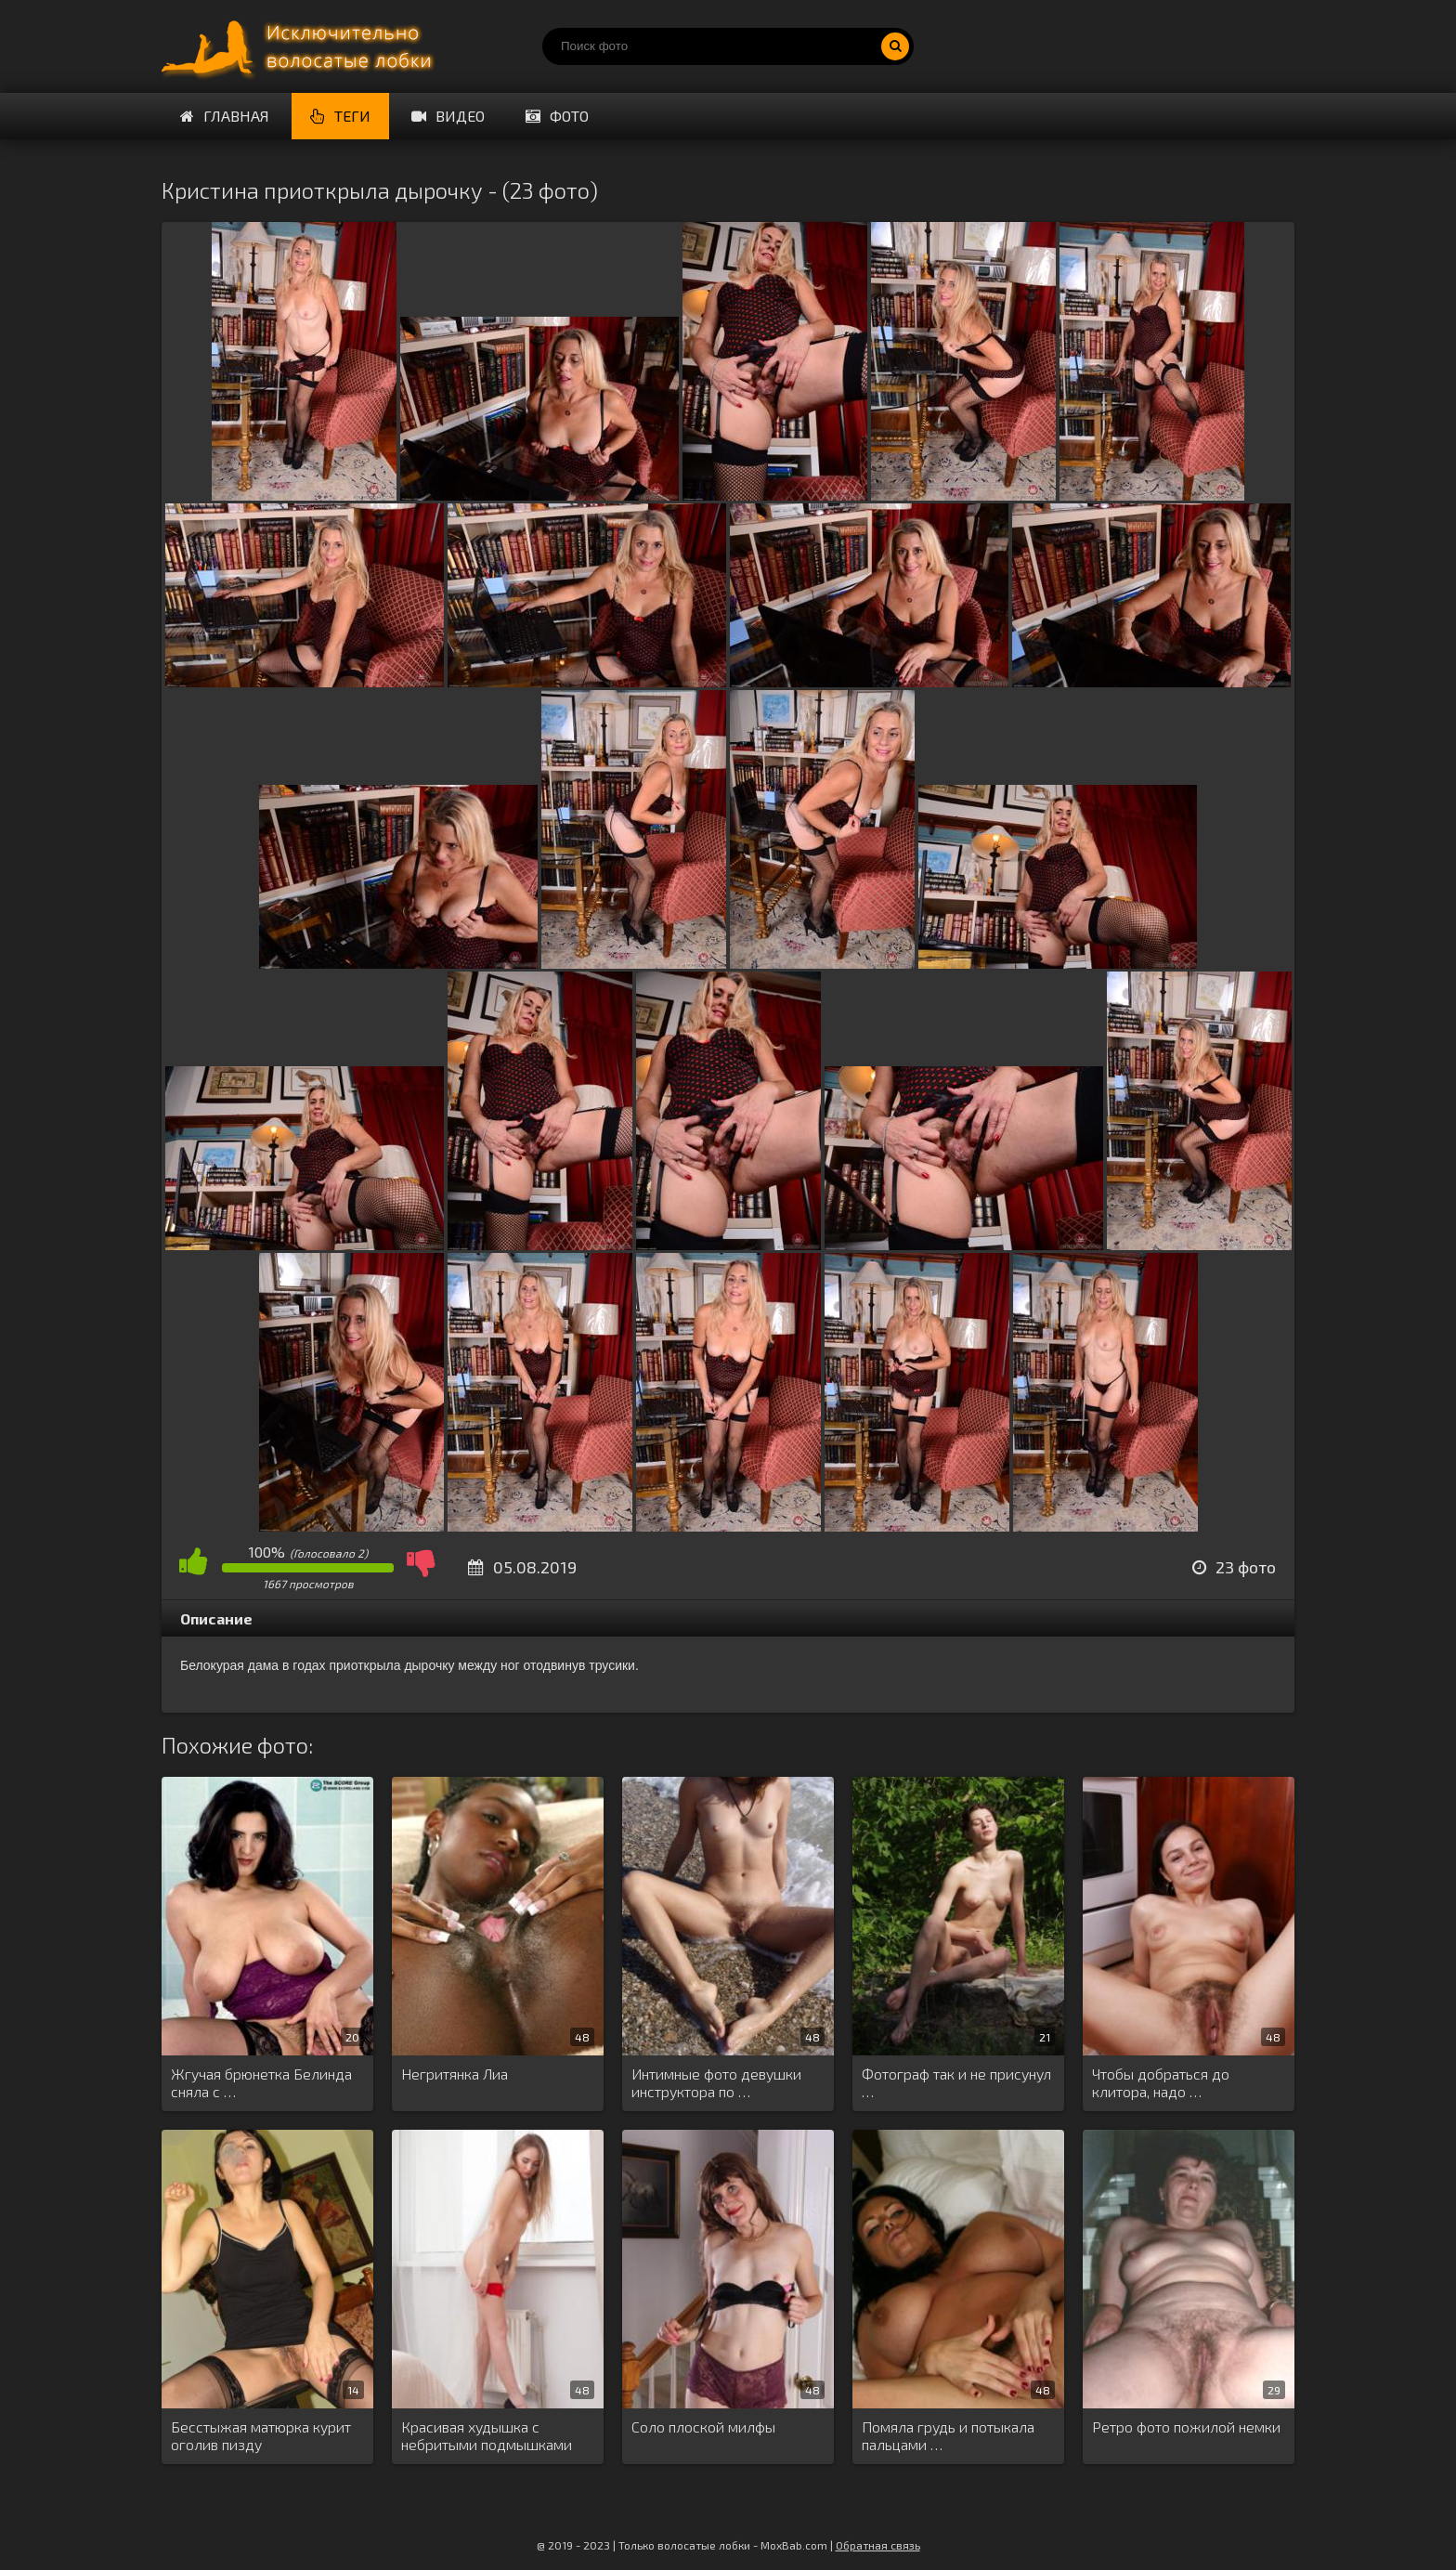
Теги (340, 115)
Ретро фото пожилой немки (1186, 2426)
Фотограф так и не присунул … (956, 2082)
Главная (224, 115)
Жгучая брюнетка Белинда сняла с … (261, 2082)
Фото (557, 115)
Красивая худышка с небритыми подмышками (486, 2435)
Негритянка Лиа (454, 2073)
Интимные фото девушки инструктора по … (716, 2082)
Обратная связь (878, 2544)
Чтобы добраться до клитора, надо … (1160, 2082)
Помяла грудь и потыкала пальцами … (948, 2435)
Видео (448, 115)
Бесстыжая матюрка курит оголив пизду (261, 2435)
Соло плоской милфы (703, 2426)
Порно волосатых (301, 46)
